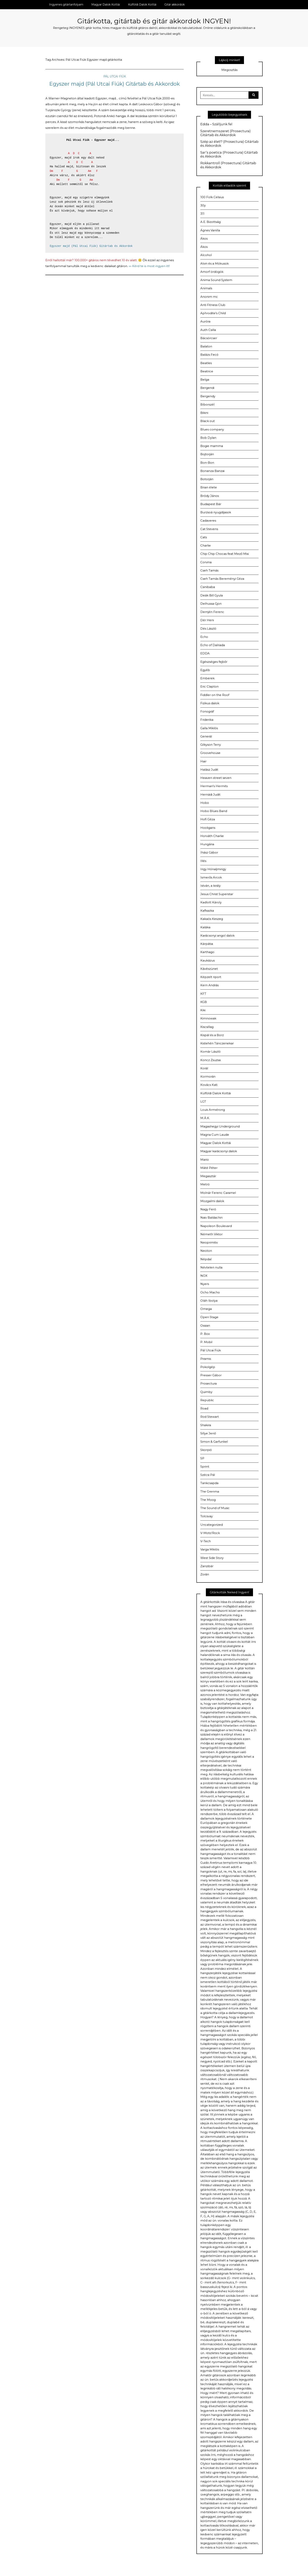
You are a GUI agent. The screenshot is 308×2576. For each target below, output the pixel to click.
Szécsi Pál (207, 1475)
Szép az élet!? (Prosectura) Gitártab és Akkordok (229, 143)
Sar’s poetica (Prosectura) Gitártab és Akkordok (229, 154)
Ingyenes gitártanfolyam (66, 4)
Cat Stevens (209, 529)
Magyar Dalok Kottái (105, 4)
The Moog (208, 1500)
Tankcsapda (209, 1483)
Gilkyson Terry (210, 744)
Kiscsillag (207, 1027)
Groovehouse (210, 753)
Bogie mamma (211, 446)
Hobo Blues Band (213, 811)
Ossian (205, 1325)
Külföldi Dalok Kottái (142, 4)
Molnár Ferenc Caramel (218, 1193)
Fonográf (207, 711)
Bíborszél (207, 404)
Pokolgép (207, 1367)
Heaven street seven (215, 778)
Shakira (205, 1425)
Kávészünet (209, 969)
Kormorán (207, 1076)
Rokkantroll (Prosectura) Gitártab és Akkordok (228, 165)
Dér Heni (207, 620)
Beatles (206, 363)
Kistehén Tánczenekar (217, 1043)
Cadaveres (208, 520)
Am (89, 171)
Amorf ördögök (211, 272)
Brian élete (208, 487)
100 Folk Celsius (212, 197)
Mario (204, 1159)
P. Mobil (206, 1342)
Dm (51, 171)
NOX (203, 1275)
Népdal (206, 1259)
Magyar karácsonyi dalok (218, 1151)
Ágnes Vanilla (210, 230)
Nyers (204, 1284)
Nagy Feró (208, 1209)
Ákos (204, 238)
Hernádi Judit (210, 794)
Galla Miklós (209, 728)
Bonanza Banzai (212, 471)
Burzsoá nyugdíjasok (215, 512)
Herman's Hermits (214, 786)
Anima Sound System (216, 280)
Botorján (206, 479)
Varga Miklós (209, 1549)
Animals (206, 288)
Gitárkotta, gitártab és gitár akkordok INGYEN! (154, 21)
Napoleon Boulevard (216, 1226)
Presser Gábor (211, 1375)
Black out (207, 421)
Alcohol (206, 255)
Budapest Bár (210, 504)
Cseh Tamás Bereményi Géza (222, 579)
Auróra (205, 321)
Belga (204, 379)
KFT (203, 993)
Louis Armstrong (212, 1110)
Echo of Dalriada (212, 645)
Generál (206, 736)
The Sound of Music (215, 1508)
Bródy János (209, 496)
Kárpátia (206, 944)
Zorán (204, 1574)
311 (202, 213)
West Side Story (212, 1558)
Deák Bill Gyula (211, 595)
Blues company (212, 429)
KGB (203, 1002)
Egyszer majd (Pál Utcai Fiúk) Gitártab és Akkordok (114, 84)
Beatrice (206, 371)
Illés (203, 861)
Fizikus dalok (209, 703)
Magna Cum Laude (214, 1134)
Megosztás (229, 70)
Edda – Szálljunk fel (216, 124)
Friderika (206, 720)
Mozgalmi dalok (212, 1201)
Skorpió (206, 1450)
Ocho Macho (210, 1292)
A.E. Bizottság (210, 222)
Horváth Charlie (212, 836)
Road (204, 1408)
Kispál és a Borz (212, 1035)
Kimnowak (208, 1018)
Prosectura (208, 1383)
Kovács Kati (208, 1085)
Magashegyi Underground (220, 1126)
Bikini (204, 413)
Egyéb (205, 670)
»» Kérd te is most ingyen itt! (149, 266)
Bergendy (207, 396)
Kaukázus (207, 960)
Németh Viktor (211, 1234)
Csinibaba (207, 587)
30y (203, 205)
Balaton (206, 346)
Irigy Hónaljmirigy (213, 869)
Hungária (207, 844)
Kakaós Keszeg (211, 919)
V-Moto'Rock (210, 1533)
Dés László (208, 628)
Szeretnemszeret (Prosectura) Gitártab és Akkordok (225, 133)
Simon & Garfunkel (214, 1441)
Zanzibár (206, 1566)
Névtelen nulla (211, 1267)
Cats (203, 537)
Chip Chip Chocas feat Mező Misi (224, 554)
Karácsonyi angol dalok (217, 935)
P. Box (205, 1334)
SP (202, 1458)
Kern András (209, 985)
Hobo (204, 803)
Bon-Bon (207, 462)
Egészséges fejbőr (213, 662)
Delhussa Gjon (211, 603)
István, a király (210, 885)
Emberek (207, 678)
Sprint (204, 1466)
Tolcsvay (206, 1516)
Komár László (210, 1051)
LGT (203, 1101)
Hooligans (207, 828)
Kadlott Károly (211, 902)
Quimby (206, 1392)
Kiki (202, 1010)
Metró (205, 1184)
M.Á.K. (205, 1118)
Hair (203, 761)
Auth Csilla (208, 330)
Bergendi (207, 388)
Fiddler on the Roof (214, 695)
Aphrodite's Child (213, 313)
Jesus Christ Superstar (216, 894)
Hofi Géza (207, 819)
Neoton (206, 1251)
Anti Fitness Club (212, 305)
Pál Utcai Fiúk (114, 76)
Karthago (207, 952)
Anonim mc (209, 297)
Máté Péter (208, 1168)
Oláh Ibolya (208, 1300)
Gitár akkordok (174, 4)
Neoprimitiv (209, 1242)
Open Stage (209, 1317)
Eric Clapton (209, 686)
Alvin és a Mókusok (214, 263)
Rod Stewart (209, 1416)
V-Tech (205, 1541)
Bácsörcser (208, 338)
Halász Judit (209, 769)
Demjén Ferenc (212, 612)
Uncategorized (211, 1525)
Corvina (206, 562)
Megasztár (208, 1176)
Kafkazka (207, 910)
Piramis (205, 1359)
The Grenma (209, 1491)
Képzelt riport (210, 977)
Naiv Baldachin (211, 1217)
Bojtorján (207, 454)
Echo (204, 637)
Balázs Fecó (209, 354)
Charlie (205, 545)
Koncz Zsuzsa (210, 1060)
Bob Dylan (208, 438)
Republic (207, 1400)
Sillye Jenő (208, 1433)
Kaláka (205, 927)
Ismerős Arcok (211, 877)
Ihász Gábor (209, 852)
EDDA (205, 653)
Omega (206, 1309)
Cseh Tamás (209, 570)
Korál (204, 1068)
